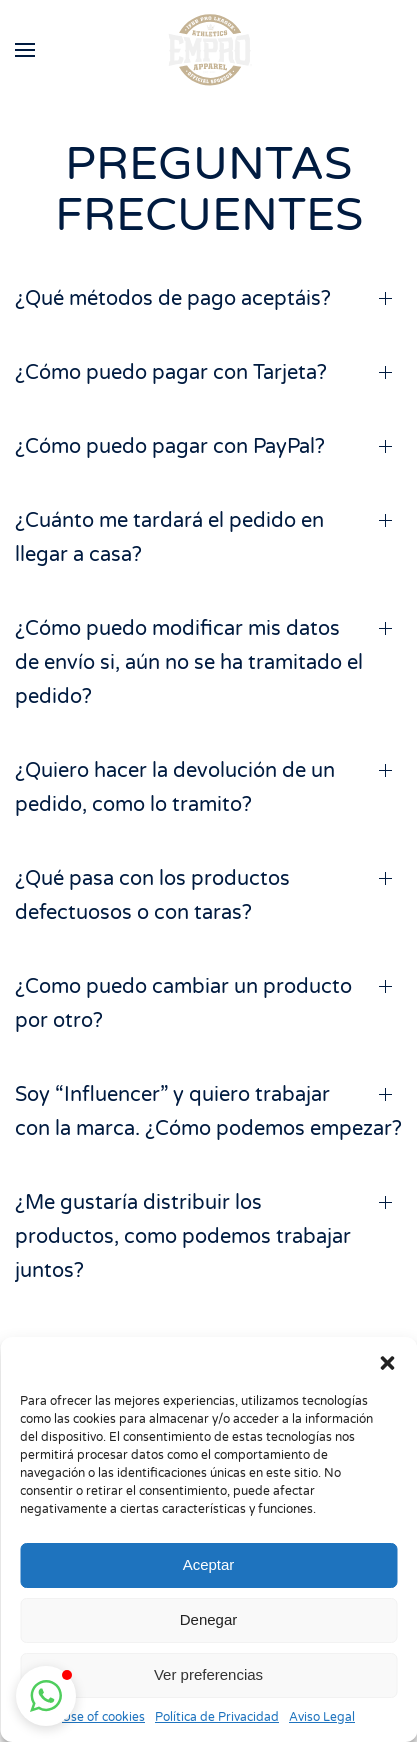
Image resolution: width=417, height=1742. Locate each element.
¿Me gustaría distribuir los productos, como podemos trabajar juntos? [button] (183, 1237)
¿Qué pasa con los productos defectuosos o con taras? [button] (152, 896)
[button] (387, 1362)
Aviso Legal (322, 1717)
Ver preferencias (208, 1674)
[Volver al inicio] (208, 50)
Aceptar (209, 1564)
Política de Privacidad (217, 1717)
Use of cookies (103, 1717)
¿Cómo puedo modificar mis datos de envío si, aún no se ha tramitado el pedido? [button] (189, 663)
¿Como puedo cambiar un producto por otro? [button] (183, 1004)
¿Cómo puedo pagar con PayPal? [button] (170, 447)
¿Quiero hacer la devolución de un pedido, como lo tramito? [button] (175, 788)
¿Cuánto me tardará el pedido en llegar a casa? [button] (169, 538)
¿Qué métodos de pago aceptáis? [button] (173, 299)
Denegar (209, 1619)
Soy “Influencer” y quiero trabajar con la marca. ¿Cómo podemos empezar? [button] (208, 1112)
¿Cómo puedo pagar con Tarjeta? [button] (171, 373)
